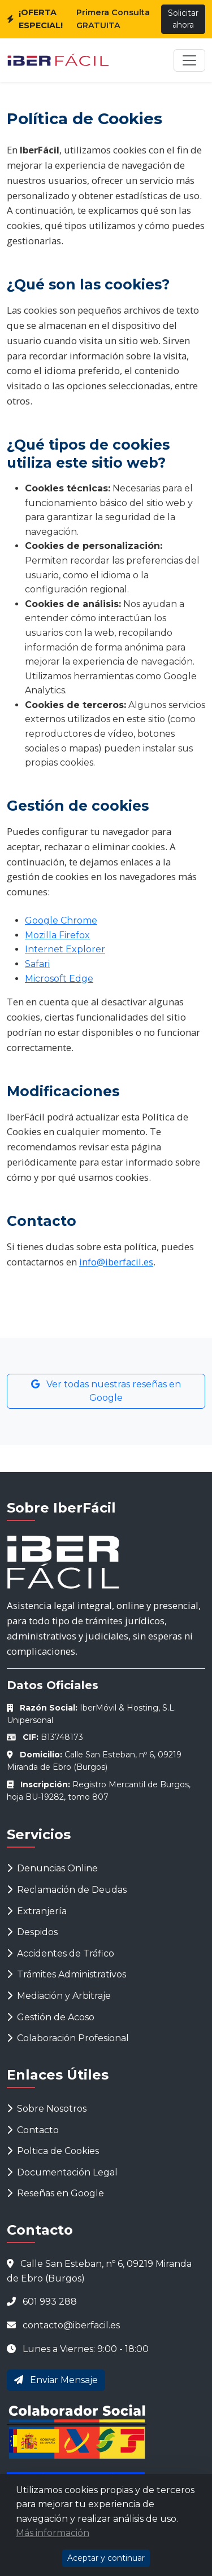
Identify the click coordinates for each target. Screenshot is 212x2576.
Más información (52, 2532)
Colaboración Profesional (68, 2038)
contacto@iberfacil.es (71, 2325)
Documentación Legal (62, 2172)
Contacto (33, 2130)
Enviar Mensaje (56, 2380)
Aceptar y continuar (106, 2558)
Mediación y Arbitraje (59, 1995)
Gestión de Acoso (50, 2017)
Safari (37, 964)
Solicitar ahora (183, 19)
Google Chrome (61, 920)
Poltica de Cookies (53, 2151)
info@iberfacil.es (116, 1261)
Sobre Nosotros (46, 2108)
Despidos (32, 1932)
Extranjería (37, 1911)
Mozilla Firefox (57, 935)
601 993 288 (50, 2301)
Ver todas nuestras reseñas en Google (106, 1391)
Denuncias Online (52, 1868)
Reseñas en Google (55, 2193)
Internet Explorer (65, 949)
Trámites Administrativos (66, 1974)
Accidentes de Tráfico (60, 1953)
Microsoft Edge (59, 978)
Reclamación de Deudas (67, 1889)
